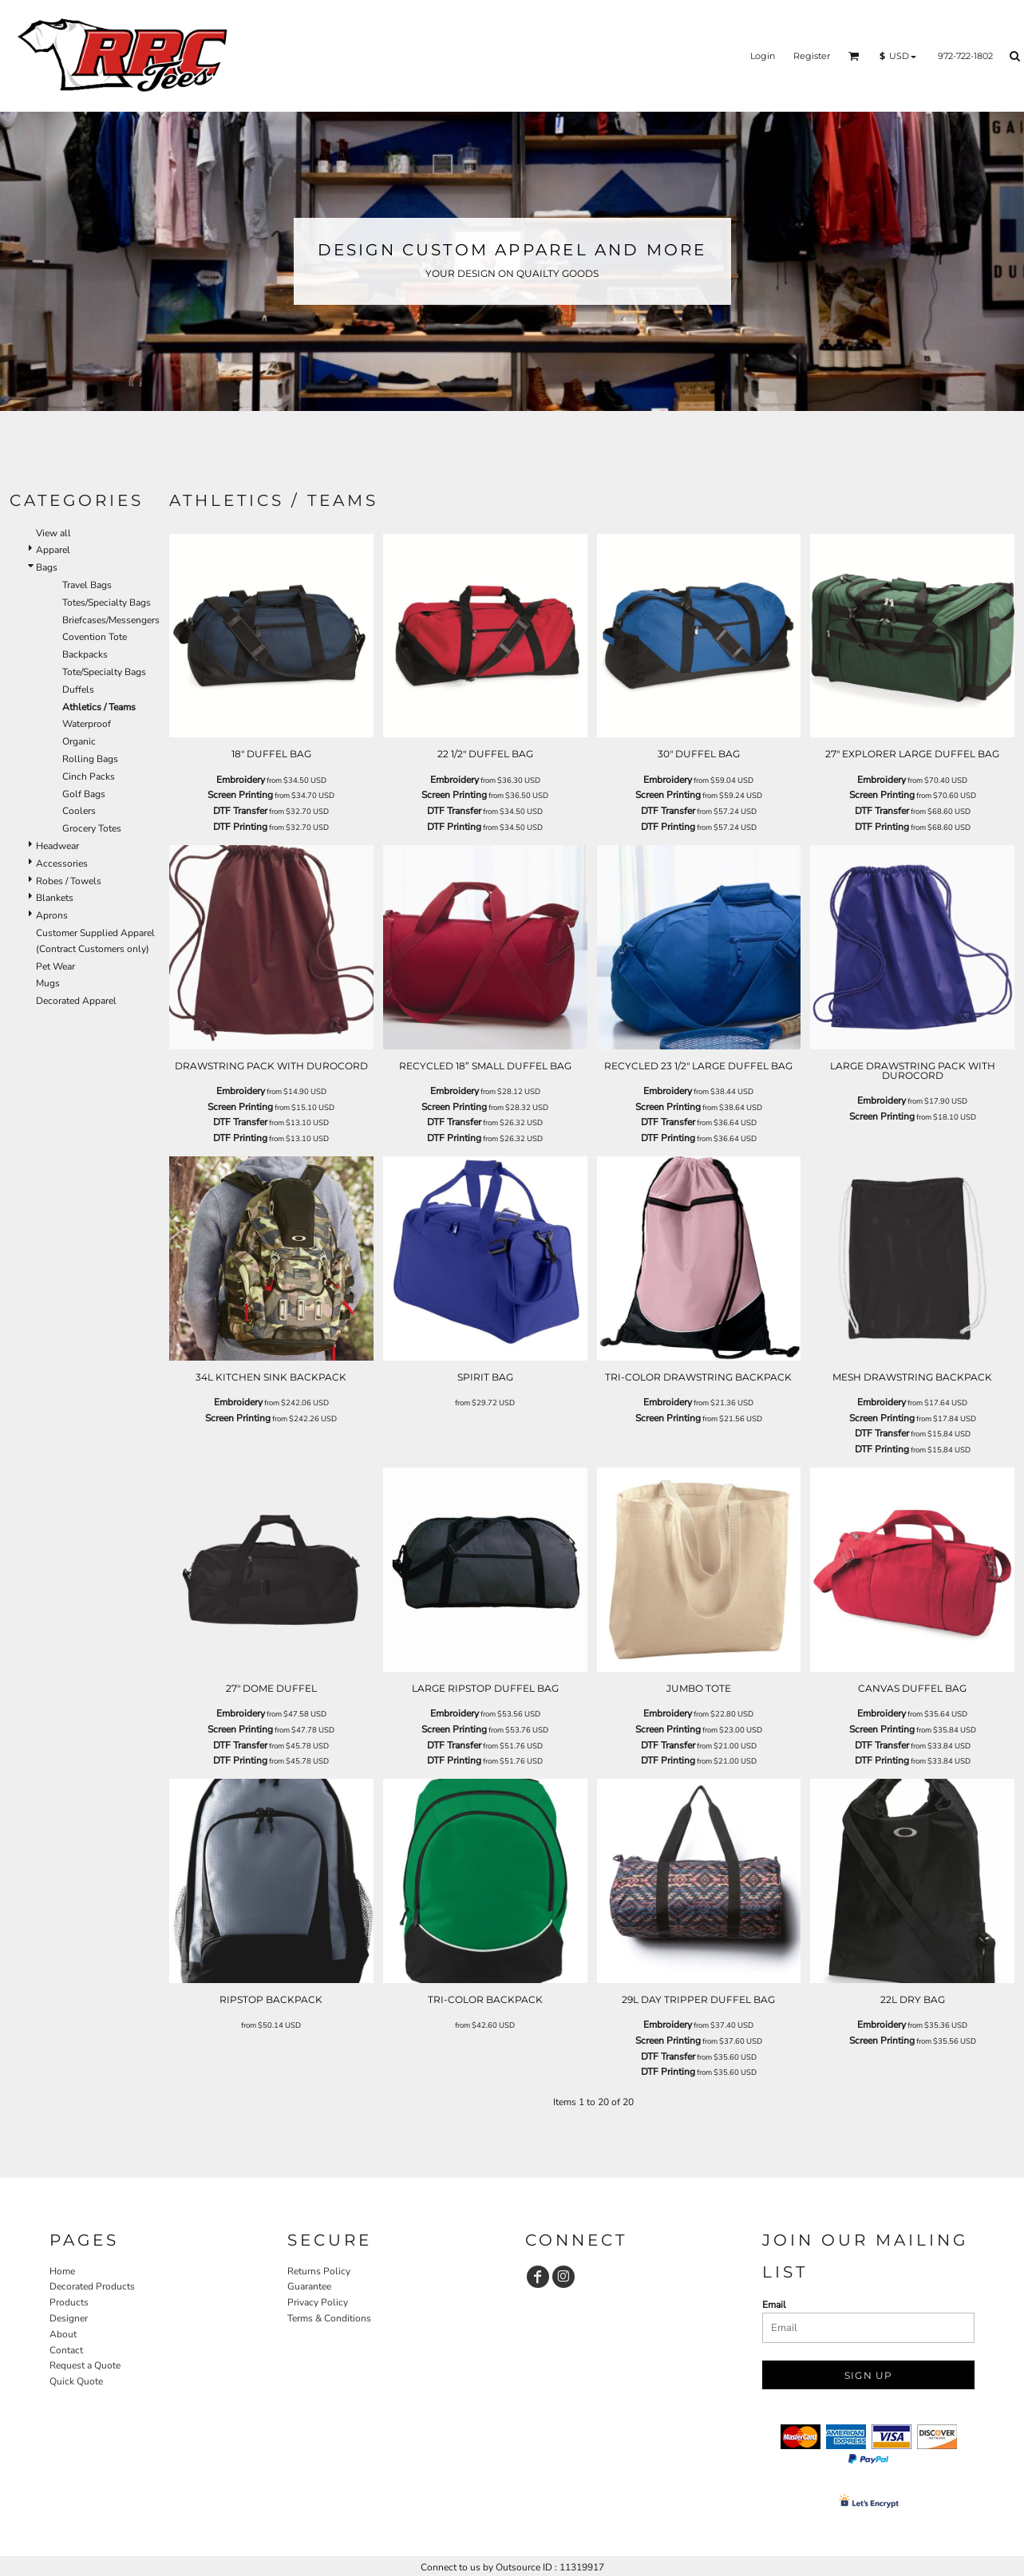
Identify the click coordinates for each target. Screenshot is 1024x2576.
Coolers (79, 810)
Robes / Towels (68, 881)
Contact (66, 2350)
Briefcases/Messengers (111, 620)
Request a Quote (85, 2365)
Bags (46, 567)
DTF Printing (240, 826)
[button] (854, 55)
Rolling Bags (90, 759)
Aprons (52, 915)
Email (774, 2304)
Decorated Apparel (76, 1000)
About (63, 2334)
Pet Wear (55, 966)
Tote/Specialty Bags (104, 672)
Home (62, 2271)
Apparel (53, 549)
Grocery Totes (91, 828)
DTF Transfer (240, 810)
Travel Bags (87, 585)
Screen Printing (240, 794)
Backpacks (85, 654)
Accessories (62, 863)
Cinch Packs (88, 776)
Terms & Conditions (329, 2318)
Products (69, 2302)
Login (762, 55)
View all (53, 533)
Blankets (54, 897)
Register (811, 55)
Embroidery (240, 779)
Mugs (48, 983)
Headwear (57, 846)
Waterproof (86, 723)
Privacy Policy (317, 2302)
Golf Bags (83, 794)
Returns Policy (318, 2271)
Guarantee (309, 2286)
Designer (68, 2318)
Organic (79, 741)
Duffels (78, 689)
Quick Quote (76, 2381)
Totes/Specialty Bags (106, 602)
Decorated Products (92, 2286)
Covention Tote (94, 636)
